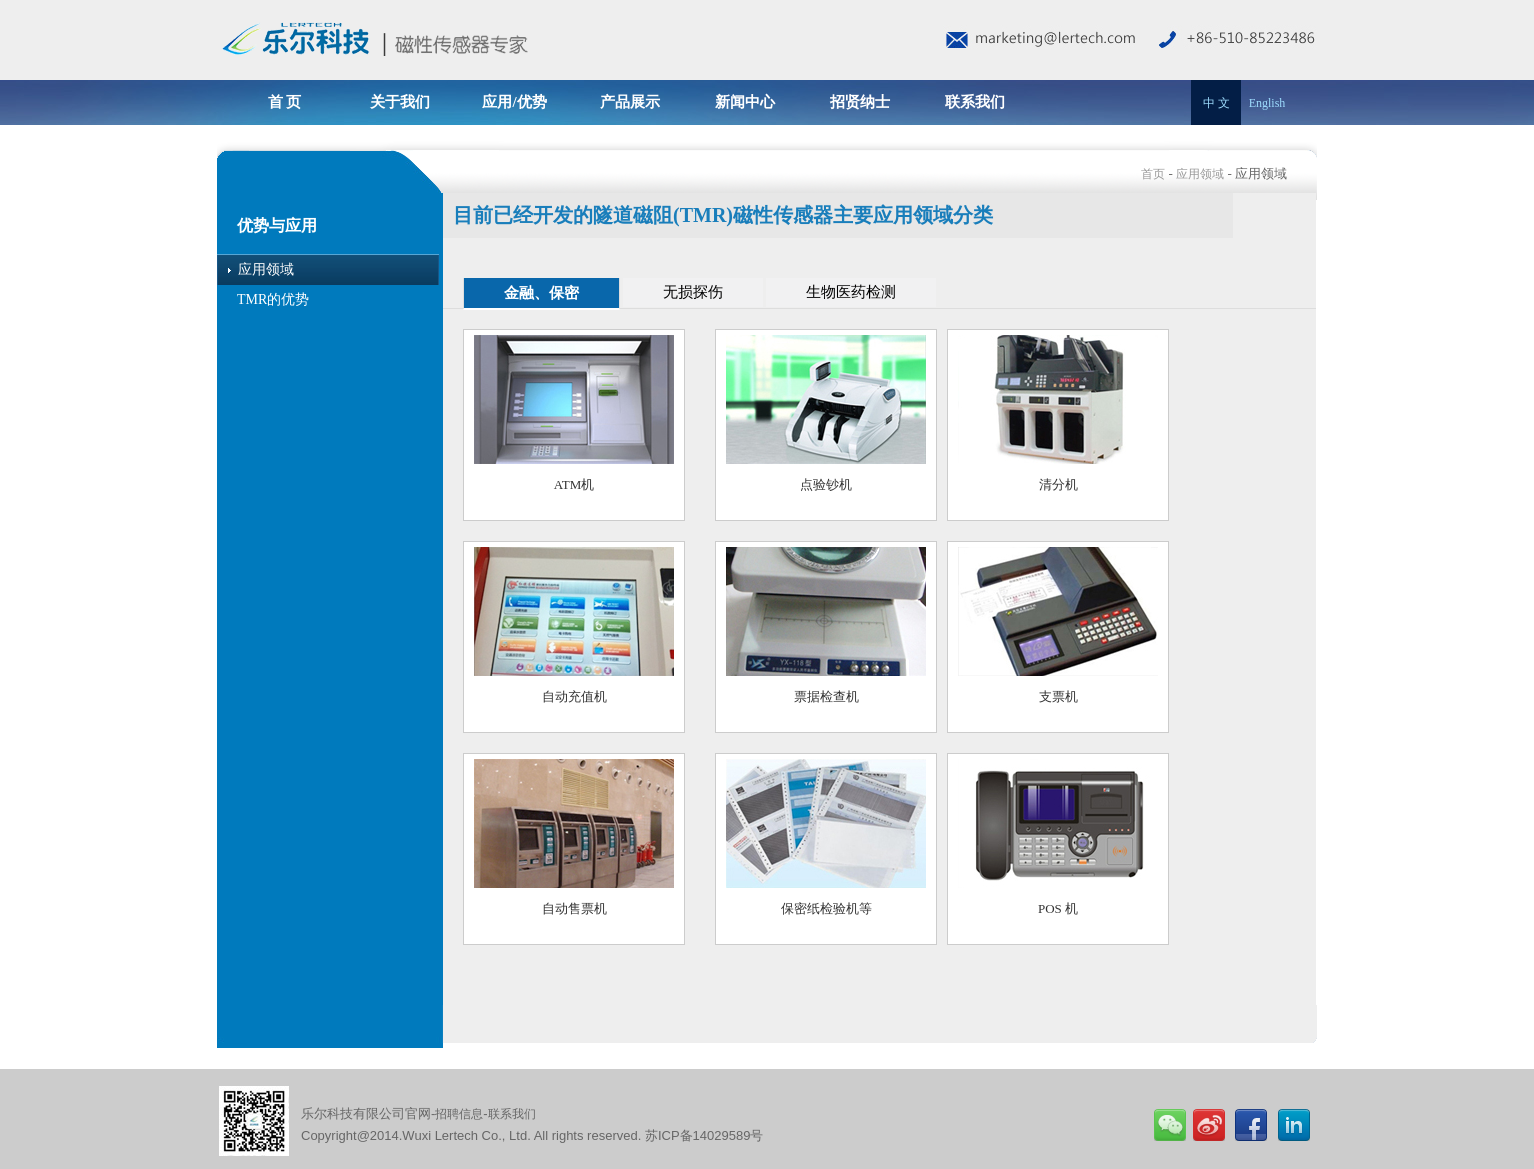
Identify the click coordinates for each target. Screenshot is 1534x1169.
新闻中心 (745, 102)
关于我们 (400, 102)
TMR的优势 (273, 299)
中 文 (1216, 103)
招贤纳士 (860, 102)
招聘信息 (459, 1114)
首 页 (285, 102)
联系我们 (975, 102)
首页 (1153, 174)
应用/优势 (514, 102)
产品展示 (630, 102)
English (1267, 103)
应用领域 (1200, 174)
